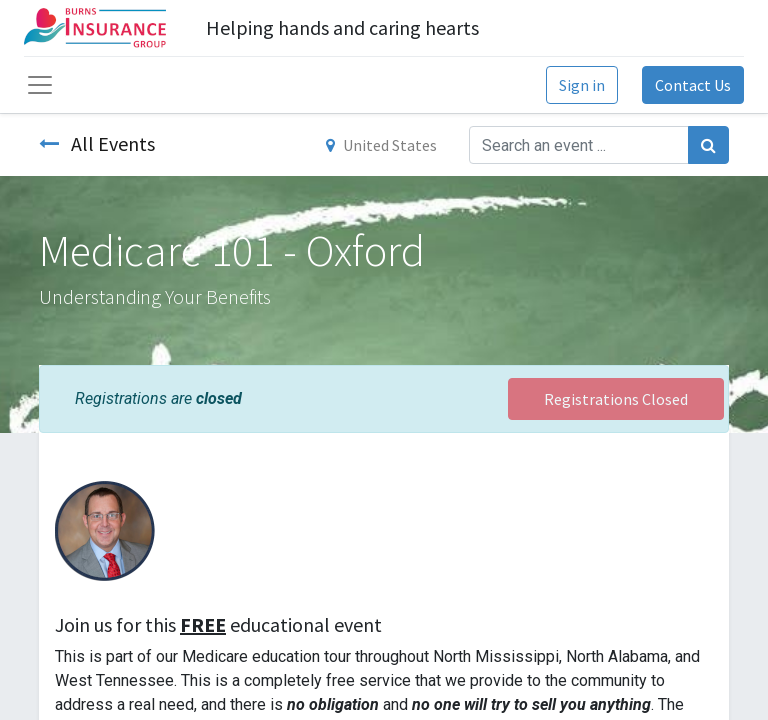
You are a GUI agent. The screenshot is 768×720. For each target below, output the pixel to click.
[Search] (708, 145)
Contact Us (693, 85)
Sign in (582, 85)
